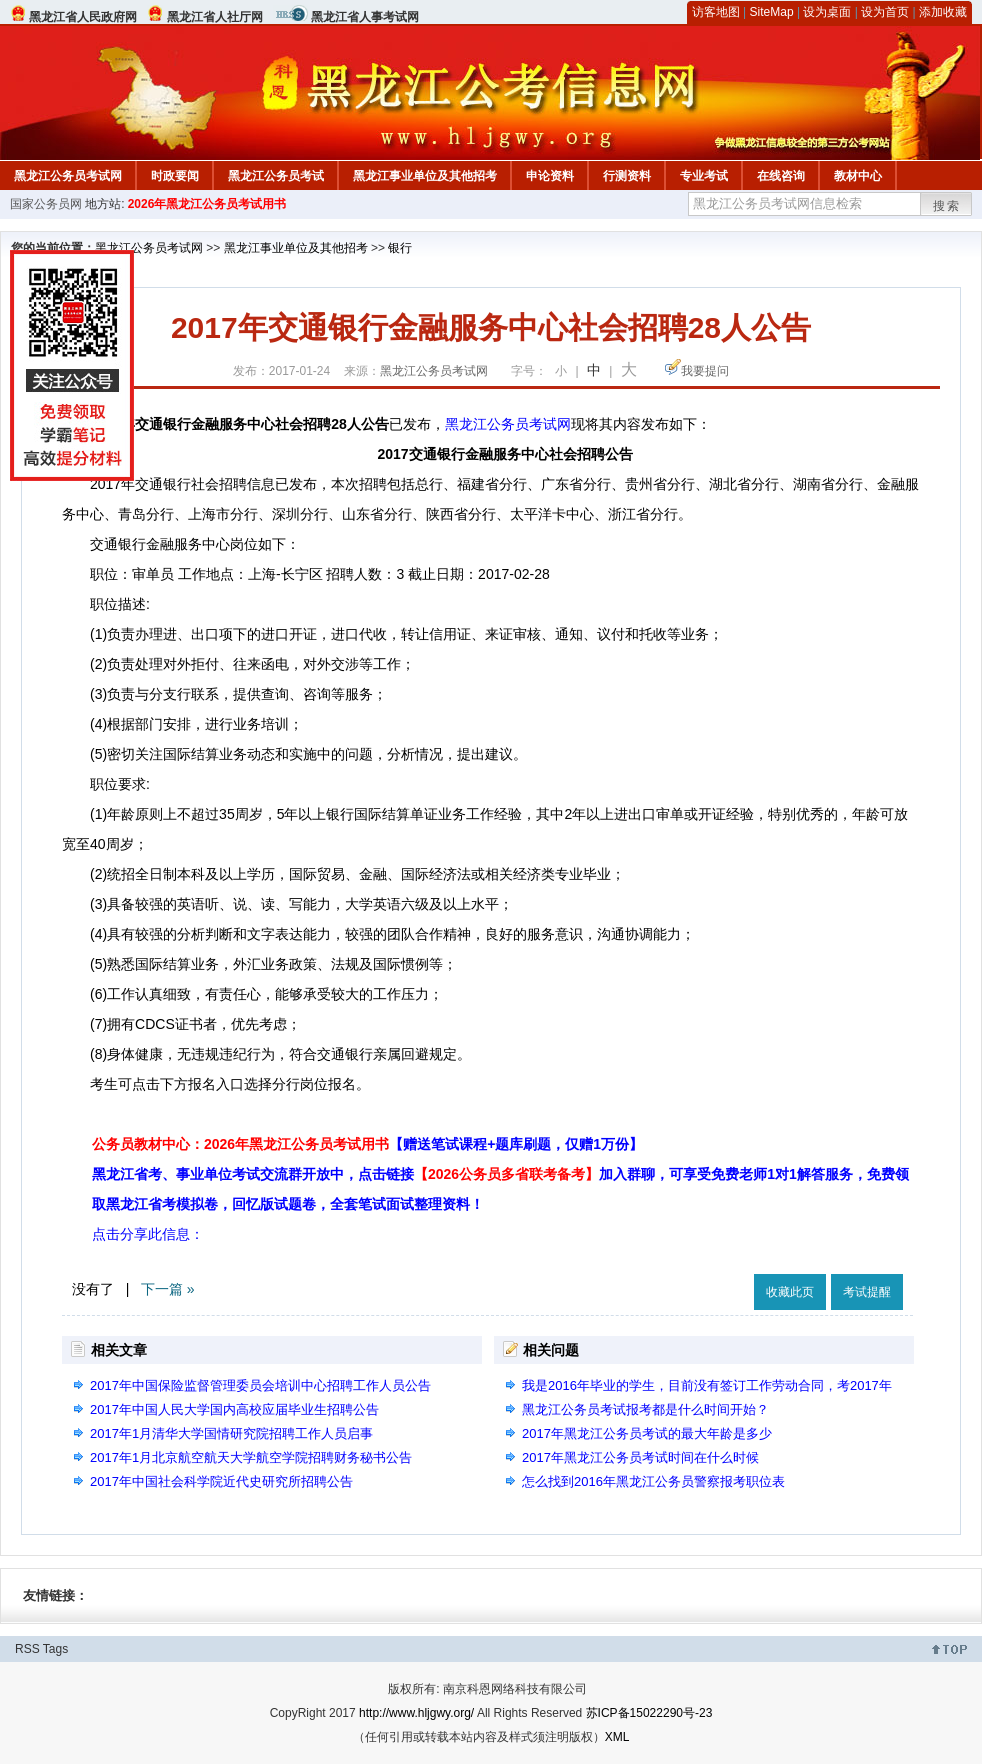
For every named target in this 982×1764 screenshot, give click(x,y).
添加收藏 (943, 12)
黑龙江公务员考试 (276, 176)
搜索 (947, 206)
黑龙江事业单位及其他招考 (425, 176)
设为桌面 (827, 12)
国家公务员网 (46, 204)
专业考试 (704, 176)
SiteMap (772, 12)
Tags (55, 1649)
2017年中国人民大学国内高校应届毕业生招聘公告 (234, 1409)
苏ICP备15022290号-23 (649, 1713)
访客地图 (716, 12)
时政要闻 (175, 176)
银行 (400, 248)
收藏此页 (790, 1292)
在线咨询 (781, 176)
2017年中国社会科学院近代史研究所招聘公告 (221, 1481)
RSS (27, 1649)
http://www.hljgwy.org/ (416, 1713)
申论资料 (550, 176)
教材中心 (858, 176)
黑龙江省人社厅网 (215, 17)
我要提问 (705, 371)
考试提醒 (867, 1292)
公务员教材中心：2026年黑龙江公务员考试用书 (367, 1144)
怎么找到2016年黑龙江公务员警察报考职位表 (653, 1481)
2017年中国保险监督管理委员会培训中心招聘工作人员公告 (260, 1385)
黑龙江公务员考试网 (68, 176)
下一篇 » (168, 1289)
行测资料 (627, 176)
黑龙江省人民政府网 (83, 17)
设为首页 (885, 12)
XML (617, 1737)
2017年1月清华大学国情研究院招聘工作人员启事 (231, 1433)
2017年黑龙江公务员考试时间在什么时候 (640, 1457)
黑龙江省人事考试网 (365, 17)
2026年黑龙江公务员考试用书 (207, 204)
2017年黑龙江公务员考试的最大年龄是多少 (647, 1433)
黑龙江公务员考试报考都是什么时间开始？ (645, 1409)
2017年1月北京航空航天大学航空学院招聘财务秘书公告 (251, 1457)
